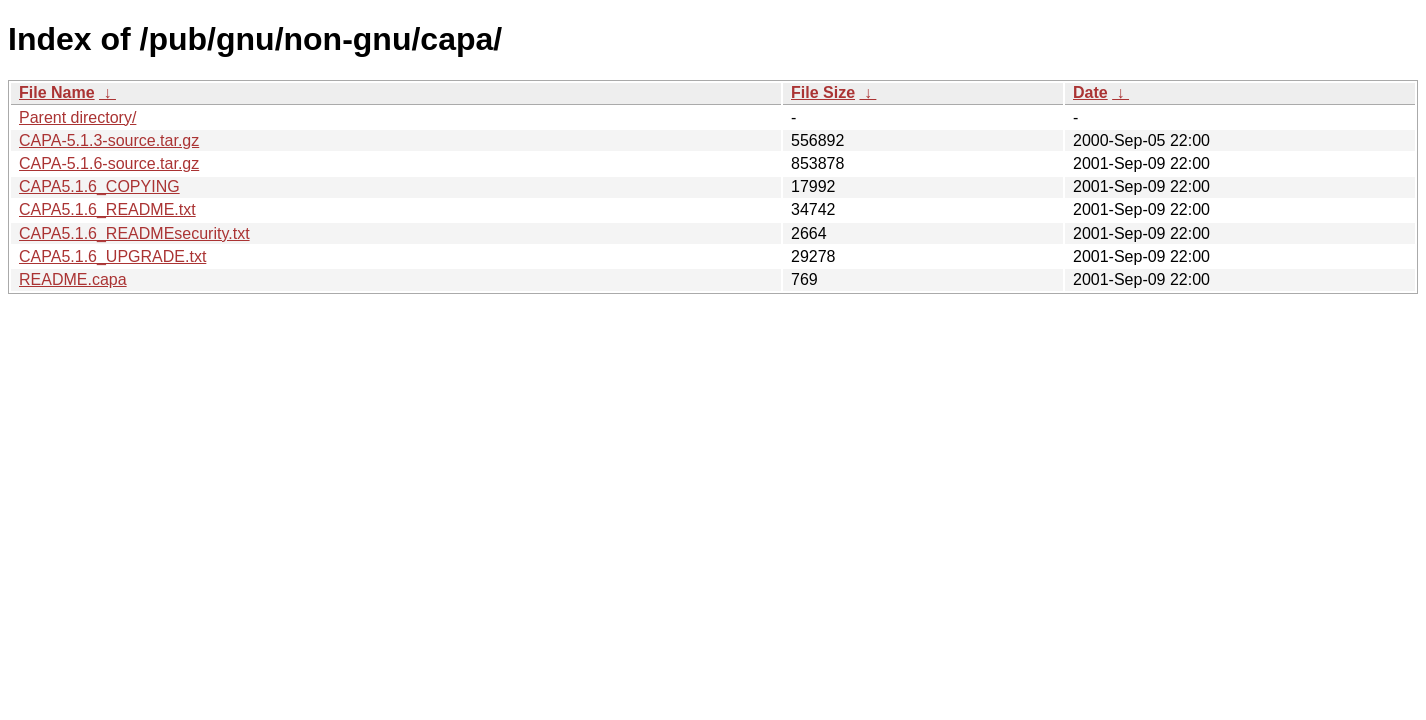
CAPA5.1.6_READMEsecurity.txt (134, 233)
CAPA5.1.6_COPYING (99, 186)
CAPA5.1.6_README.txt (107, 209)
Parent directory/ (77, 117)
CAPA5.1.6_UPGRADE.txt (112, 256)
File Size (823, 92)
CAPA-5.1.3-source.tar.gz (109, 140)
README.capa (73, 279)
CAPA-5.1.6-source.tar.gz (109, 163)
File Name (57, 92)
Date (1090, 92)
